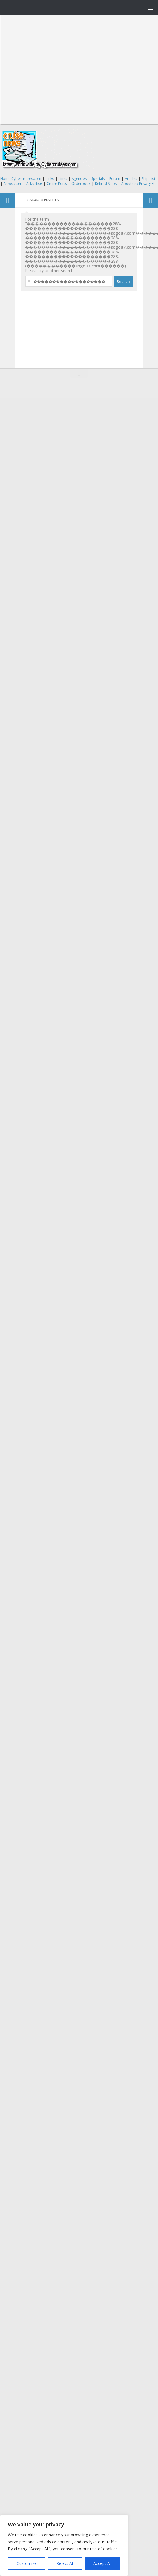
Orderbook (80, 183)
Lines (63, 178)
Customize (27, 2563)
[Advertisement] (54, 69)
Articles (131, 178)
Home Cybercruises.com (20, 178)
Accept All (102, 2563)
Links (50, 178)
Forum (114, 178)
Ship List (148, 178)
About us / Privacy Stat (139, 183)
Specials (98, 178)
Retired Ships (106, 183)
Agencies (79, 178)
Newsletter (13, 183)
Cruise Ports (57, 183)
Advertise (34, 183)
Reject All (65, 2563)
